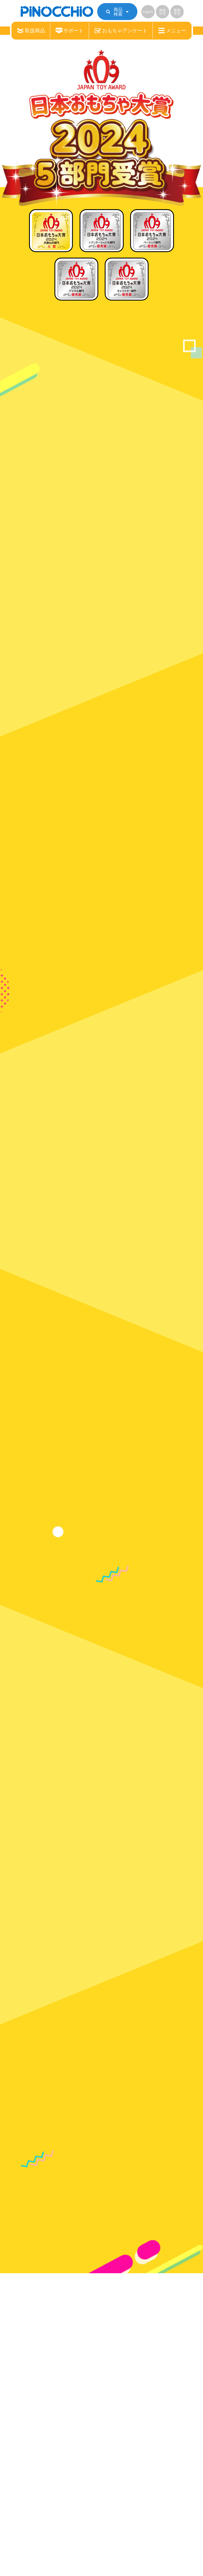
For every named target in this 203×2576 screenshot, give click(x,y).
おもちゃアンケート (120, 30)
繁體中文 (177, 12)
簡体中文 (162, 12)
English (148, 12)
